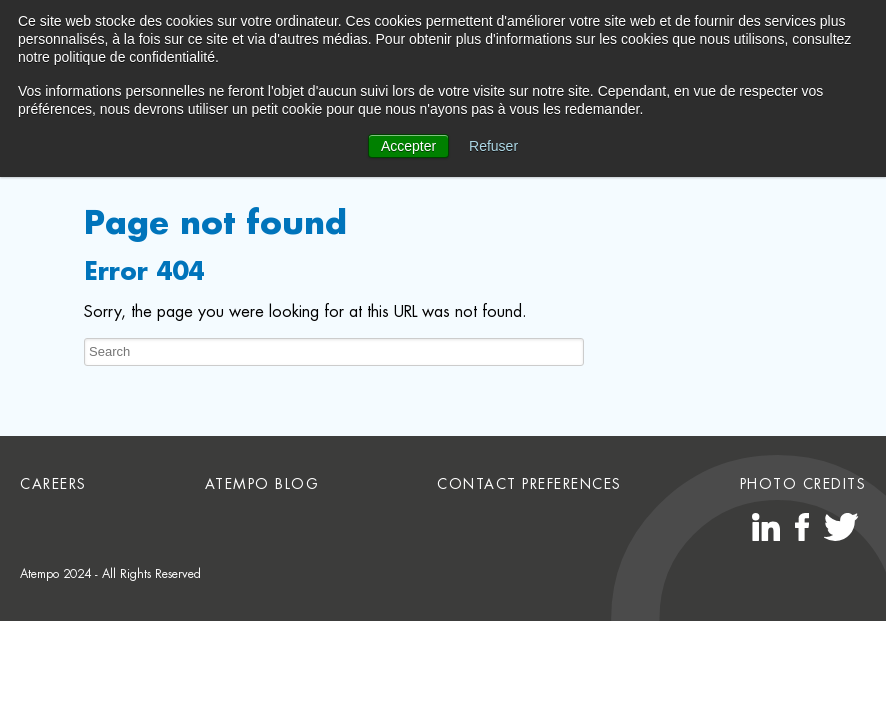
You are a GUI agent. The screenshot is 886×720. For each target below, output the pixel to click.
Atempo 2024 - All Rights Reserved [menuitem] (110, 574)
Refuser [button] (493, 146)
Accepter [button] (408, 146)
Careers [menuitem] (53, 484)
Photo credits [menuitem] (803, 484)
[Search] (334, 352)
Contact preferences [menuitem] (529, 484)
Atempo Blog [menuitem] (262, 484)
